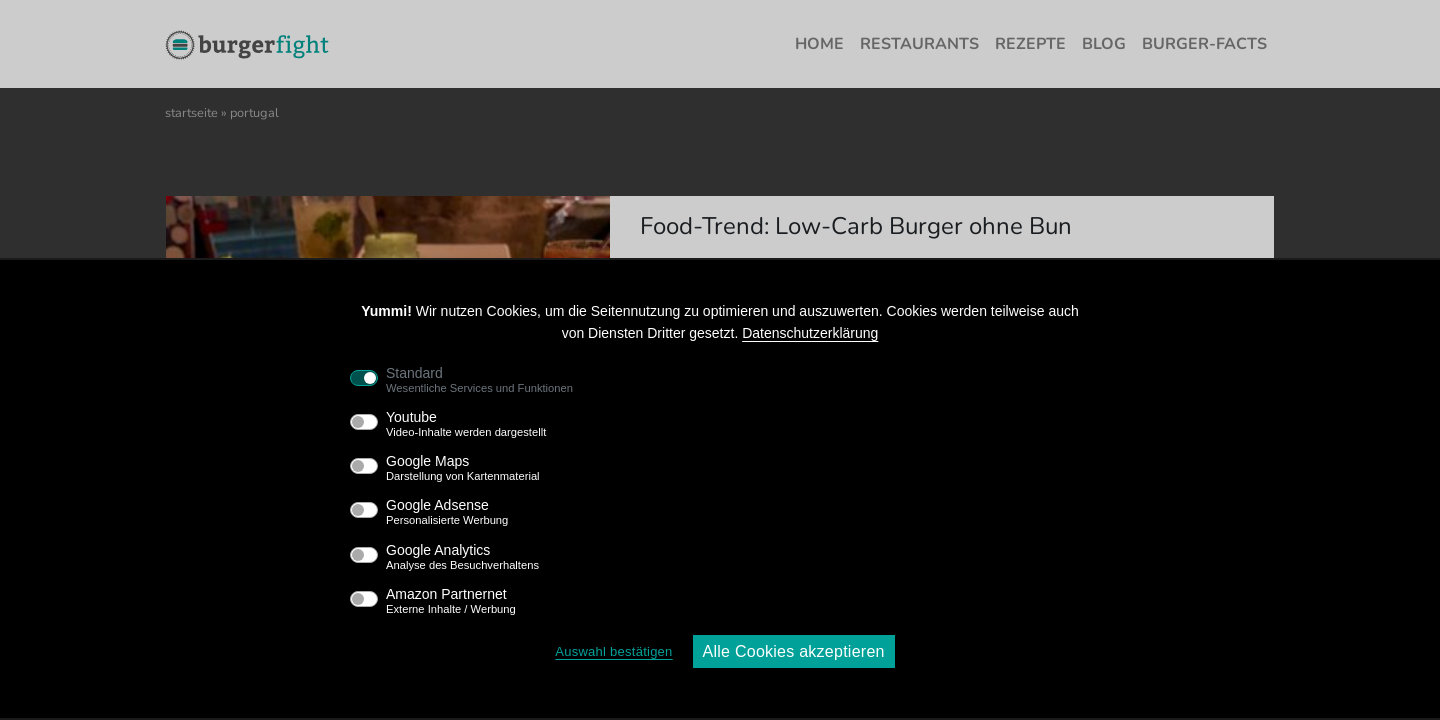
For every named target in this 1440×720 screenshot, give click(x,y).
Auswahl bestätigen (613, 651)
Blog (1104, 44)
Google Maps (463, 468)
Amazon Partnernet (451, 601)
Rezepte (1030, 44)
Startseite (191, 113)
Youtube (466, 424)
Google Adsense (447, 512)
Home (819, 44)
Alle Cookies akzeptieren (794, 651)
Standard (479, 380)
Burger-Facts (1204, 44)
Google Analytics (462, 557)
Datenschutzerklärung (810, 333)
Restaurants (919, 44)
